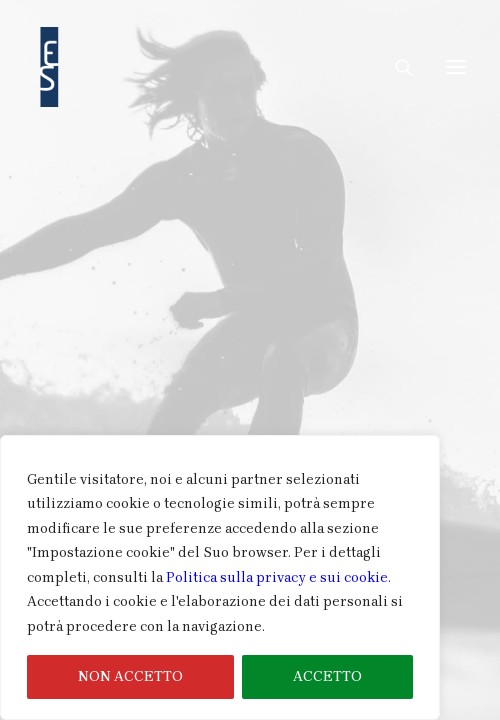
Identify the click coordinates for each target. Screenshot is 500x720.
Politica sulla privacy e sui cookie (277, 577)
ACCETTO (327, 676)
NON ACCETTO (130, 676)
